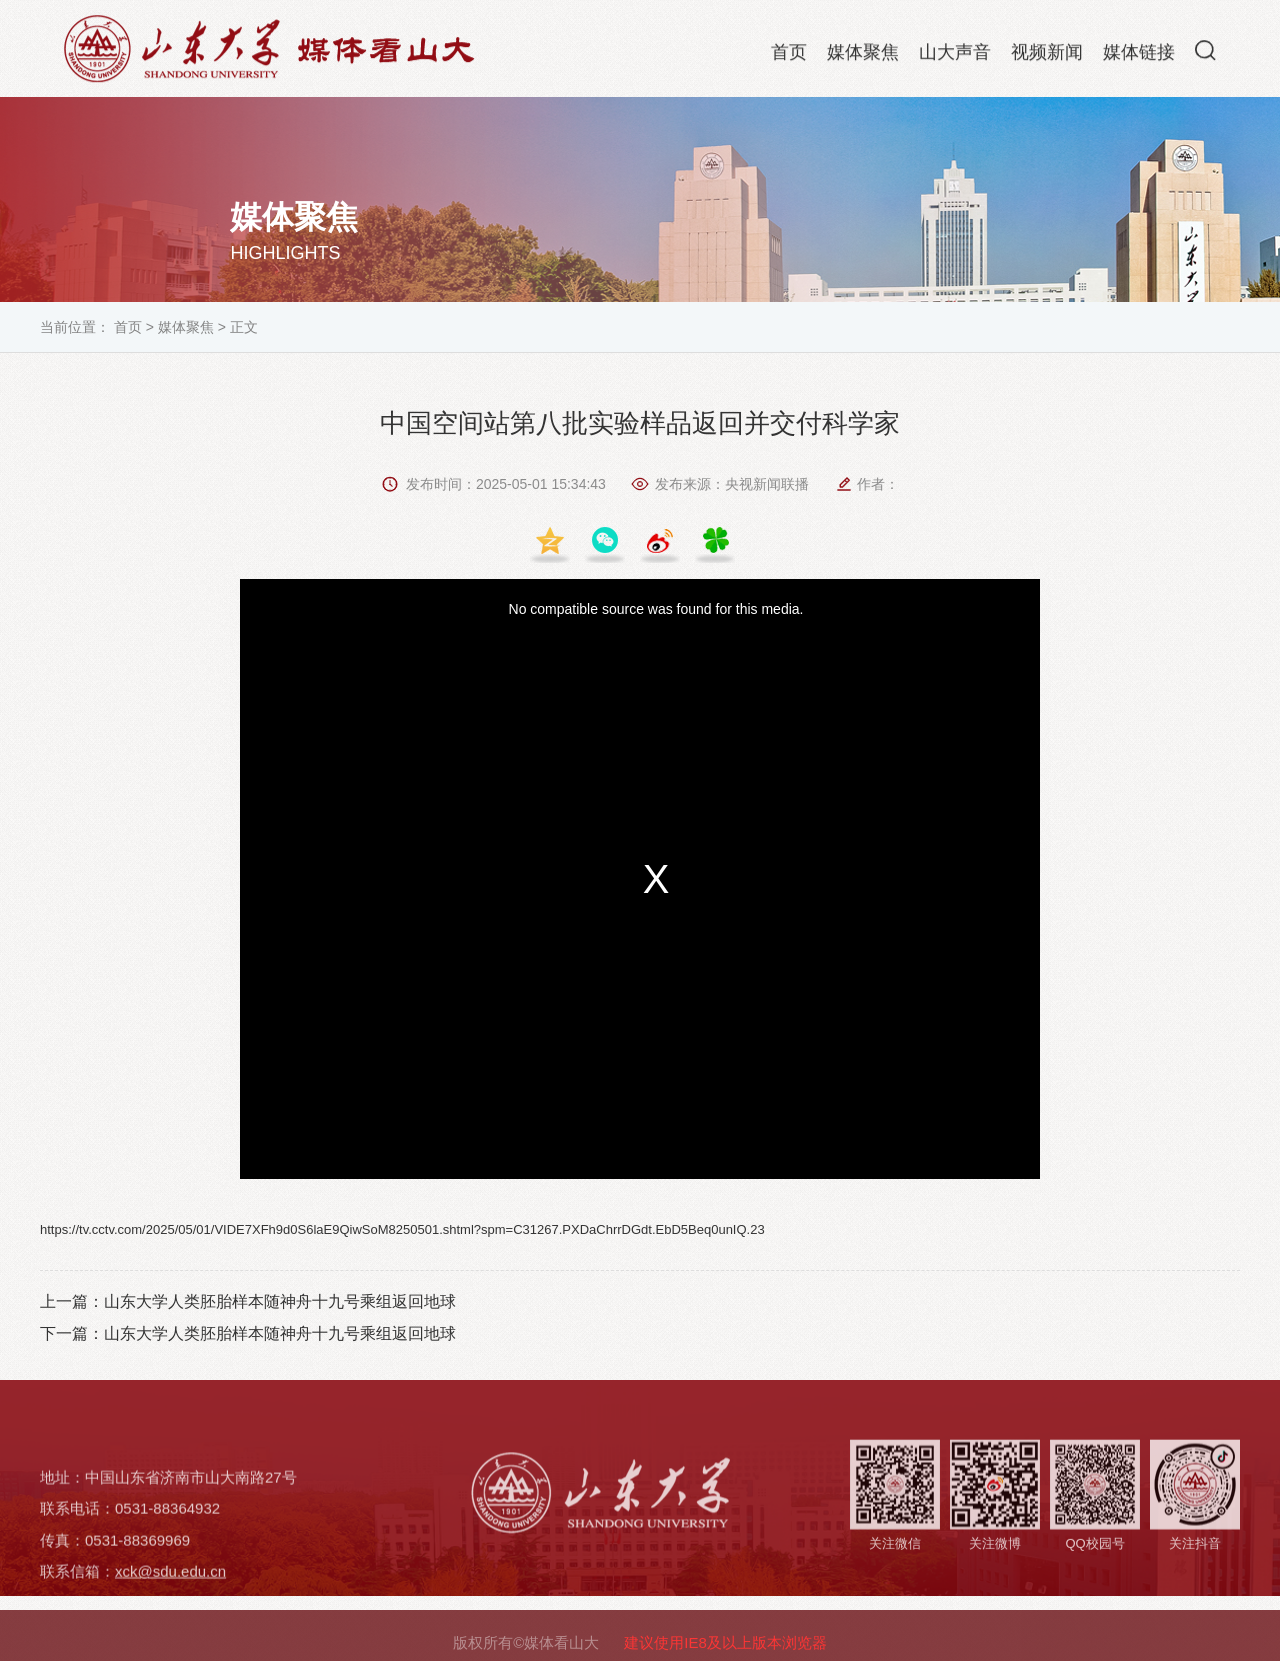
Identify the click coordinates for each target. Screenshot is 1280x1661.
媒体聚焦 (863, 56)
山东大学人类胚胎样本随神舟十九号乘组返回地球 (280, 1301)
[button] (1205, 54)
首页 (789, 56)
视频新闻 (1047, 56)
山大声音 (955, 56)
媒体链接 (1139, 56)
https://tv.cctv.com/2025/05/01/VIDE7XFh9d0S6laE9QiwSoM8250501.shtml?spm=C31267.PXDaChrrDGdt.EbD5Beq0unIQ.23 (402, 1229)
